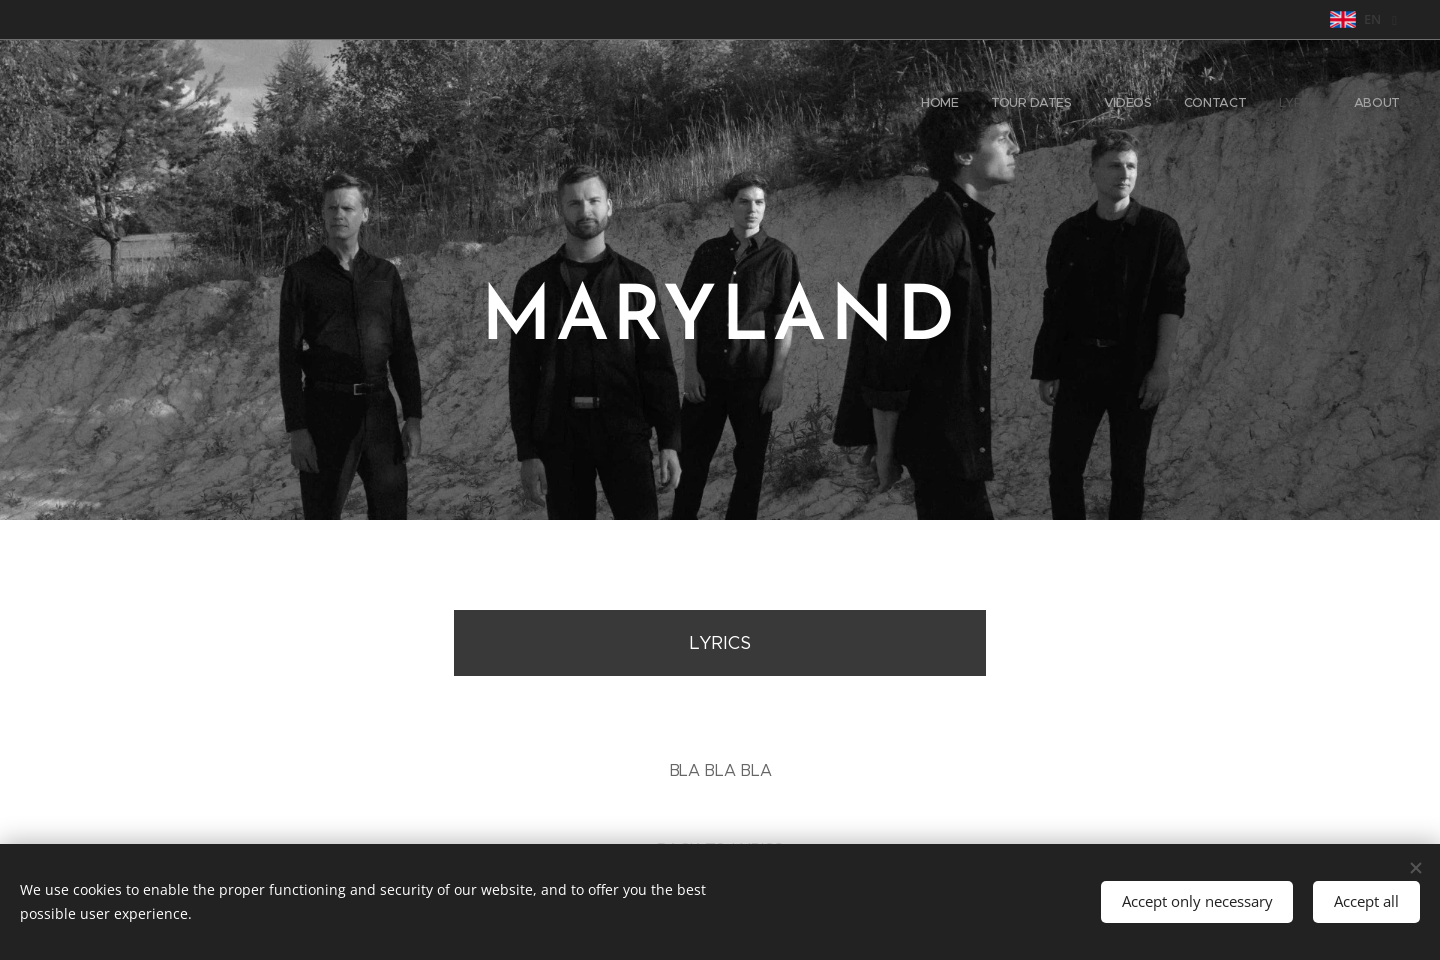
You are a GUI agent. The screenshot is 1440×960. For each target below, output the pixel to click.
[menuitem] (1245, 105)
